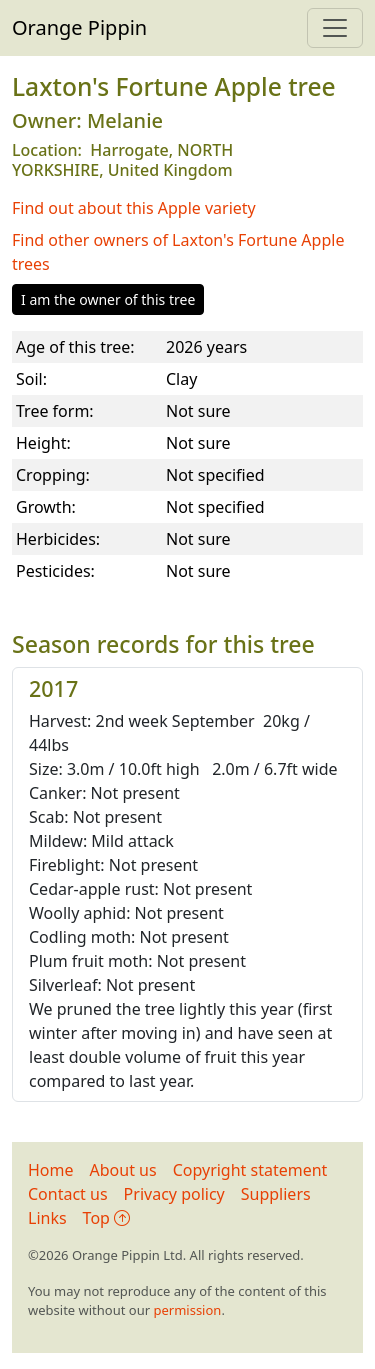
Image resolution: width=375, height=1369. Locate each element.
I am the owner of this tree (108, 299)
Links (47, 1218)
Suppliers (276, 1194)
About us (123, 1170)
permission (187, 1310)
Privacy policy (174, 1194)
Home (51, 1170)
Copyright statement (250, 1170)
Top (106, 1218)
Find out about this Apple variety (134, 208)
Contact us (68, 1194)
